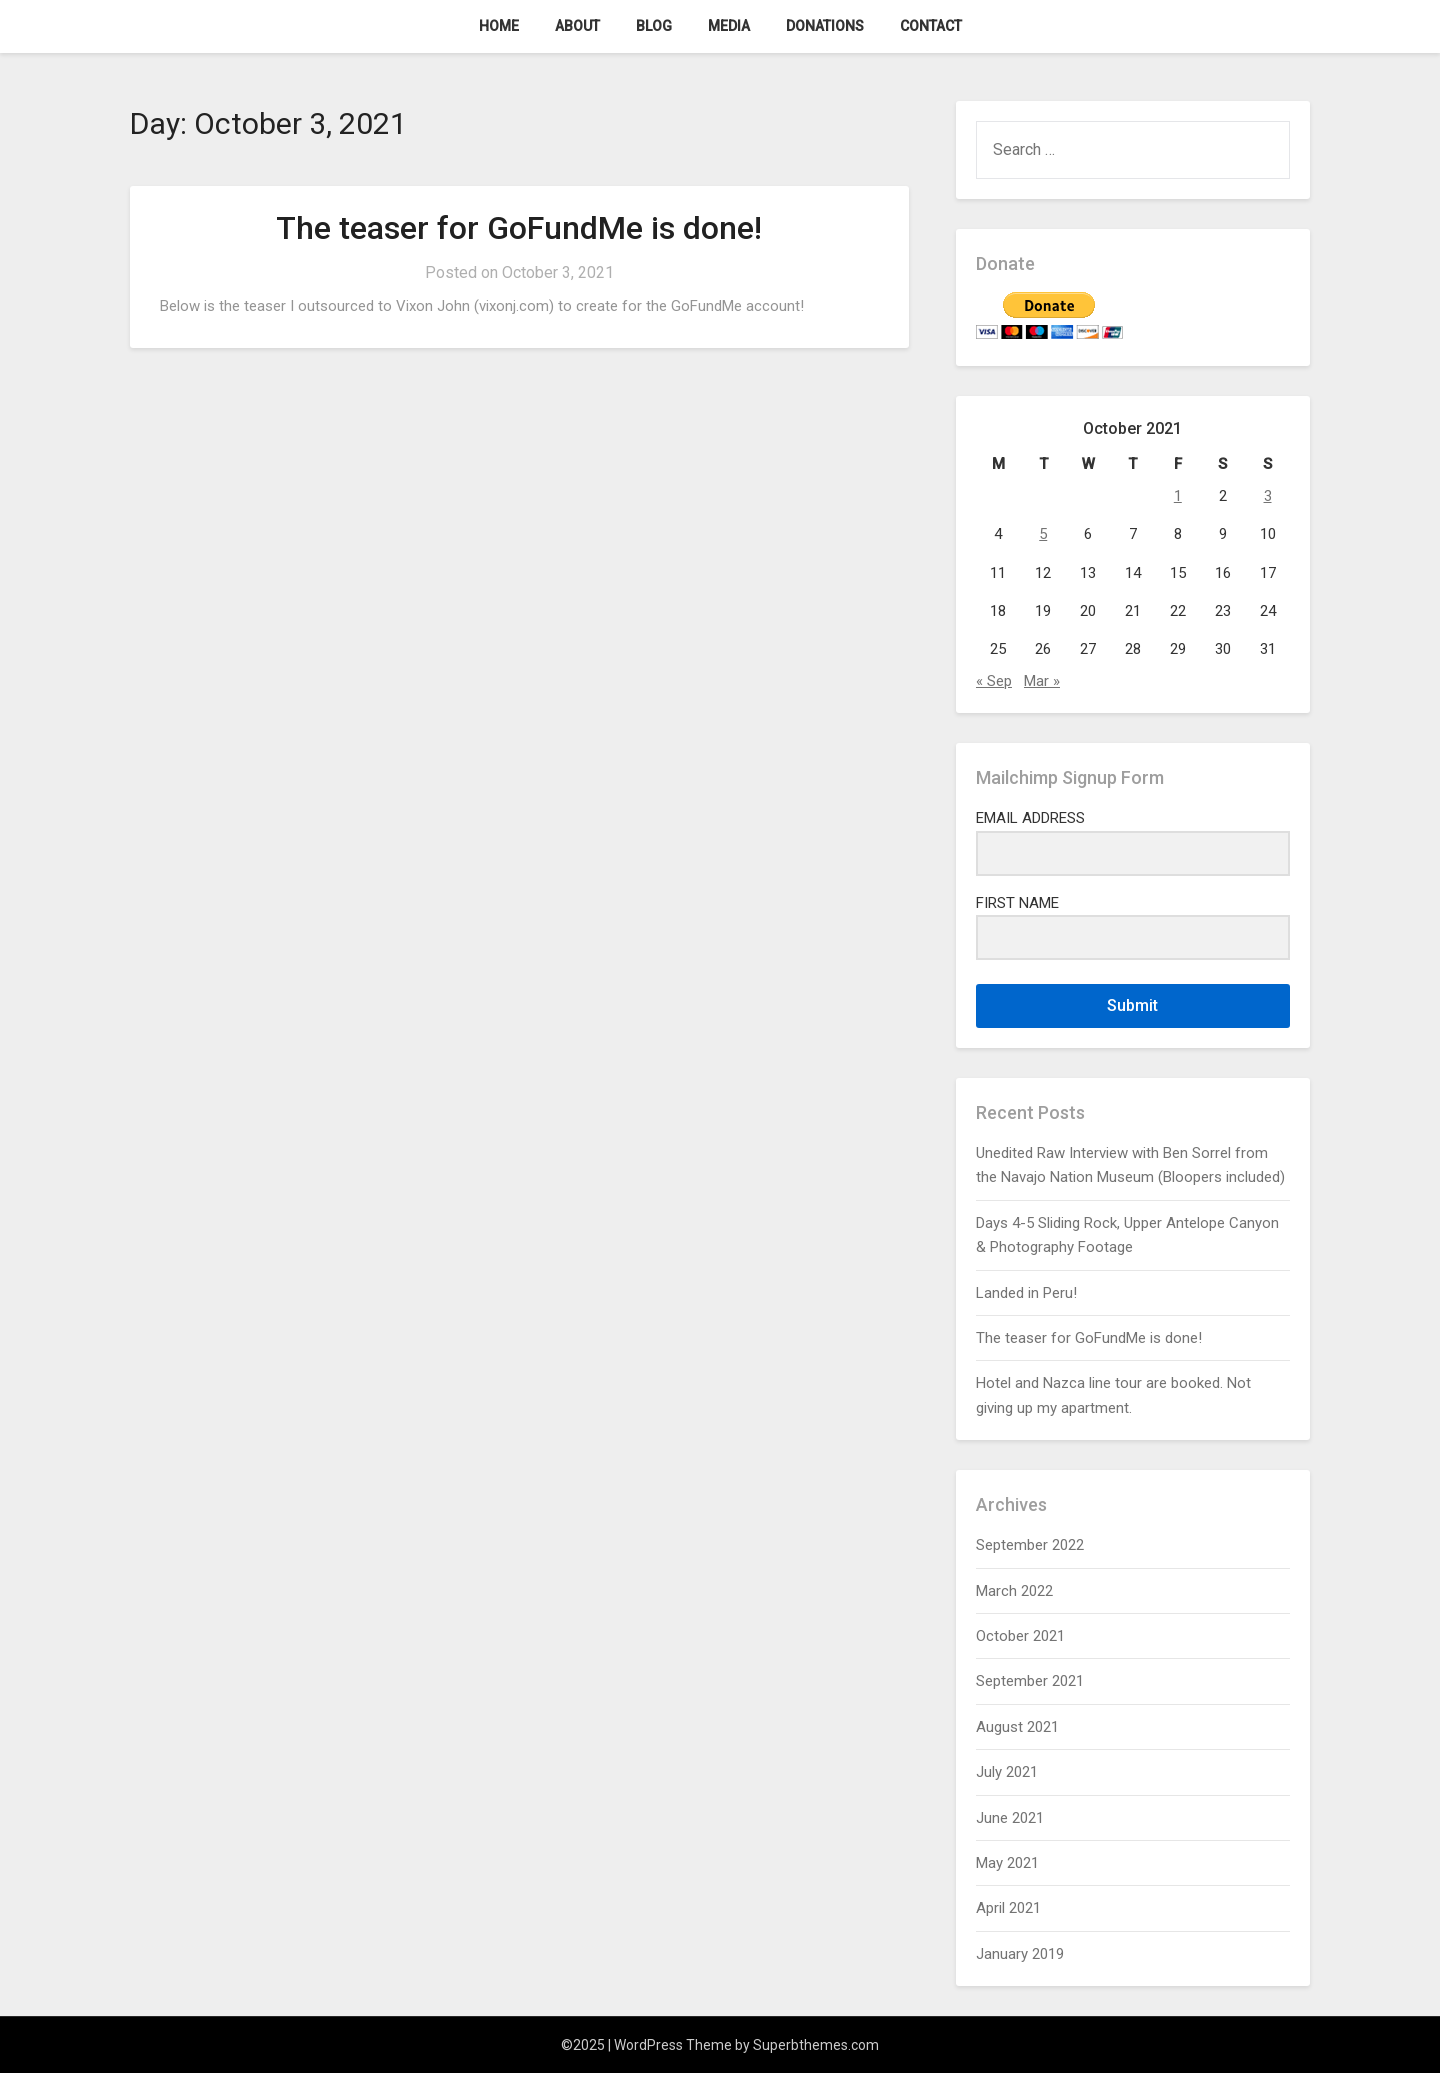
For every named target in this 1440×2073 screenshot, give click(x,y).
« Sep (994, 681)
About (577, 26)
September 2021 (1030, 1681)
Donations (825, 26)
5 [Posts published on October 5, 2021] (1043, 534)
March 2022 (1014, 1591)
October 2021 (1020, 1636)
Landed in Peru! (1026, 1293)
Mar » (1042, 681)
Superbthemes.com (816, 2045)
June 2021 (1010, 1818)
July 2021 (1007, 1772)
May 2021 (1007, 1863)
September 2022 (1030, 1545)
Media (729, 26)
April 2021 (1008, 1908)
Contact (931, 26)
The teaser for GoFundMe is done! (519, 228)
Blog (654, 26)
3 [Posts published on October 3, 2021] (1268, 496)
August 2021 (1017, 1727)
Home (499, 26)
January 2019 (1020, 1954)
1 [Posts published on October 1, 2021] (1178, 496)
